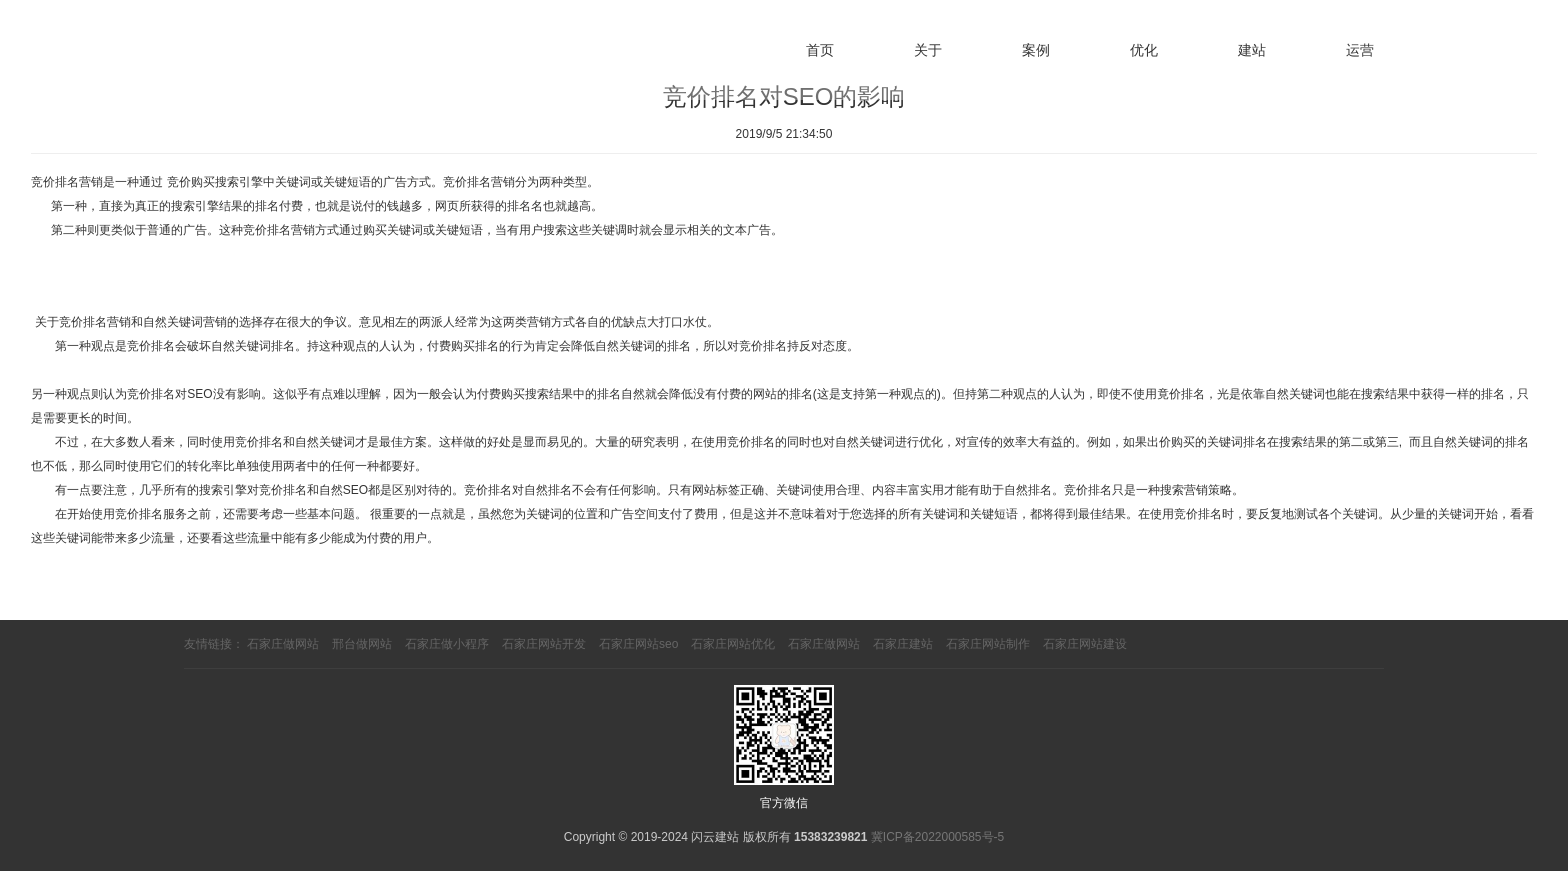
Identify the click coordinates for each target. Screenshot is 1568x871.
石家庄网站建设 (1085, 644)
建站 (1252, 50)
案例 (1036, 50)
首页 (820, 50)
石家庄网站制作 (988, 644)
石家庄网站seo (638, 644)
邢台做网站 (362, 644)
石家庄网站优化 (733, 644)
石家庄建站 (903, 644)
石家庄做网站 (283, 644)
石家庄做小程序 (447, 644)
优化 (1144, 50)
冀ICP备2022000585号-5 (937, 837)
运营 (1360, 50)
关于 (928, 50)
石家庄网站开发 (544, 644)
